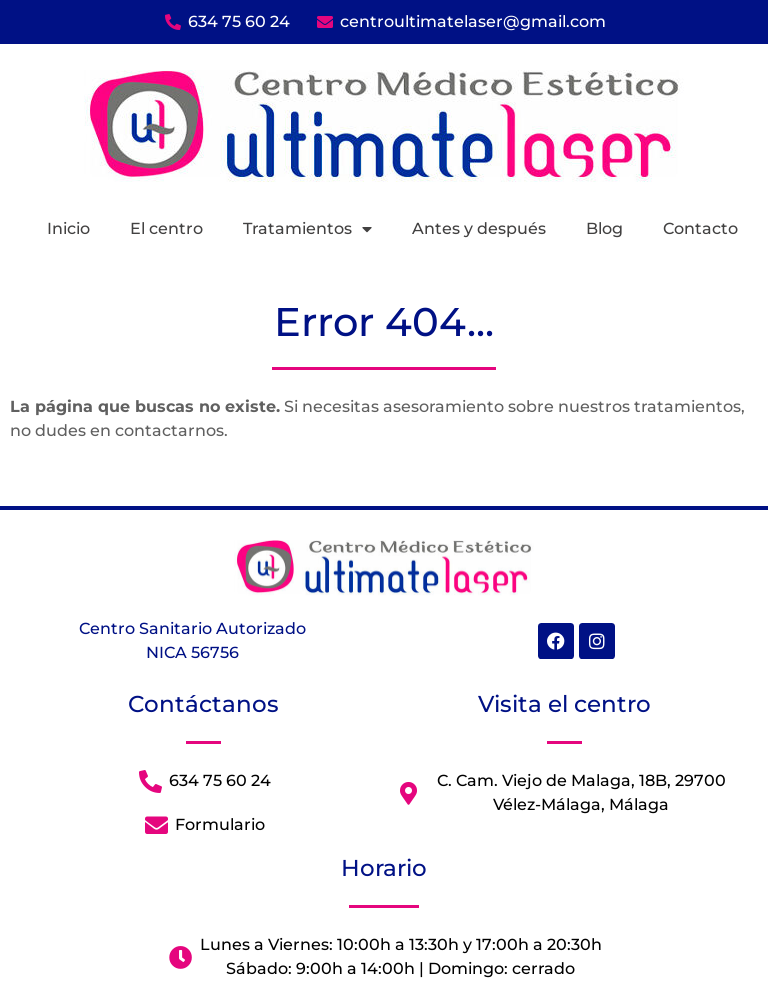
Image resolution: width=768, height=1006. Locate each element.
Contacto (700, 228)
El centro (166, 228)
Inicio (68, 228)
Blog (604, 228)
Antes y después (479, 228)
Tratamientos (307, 229)
